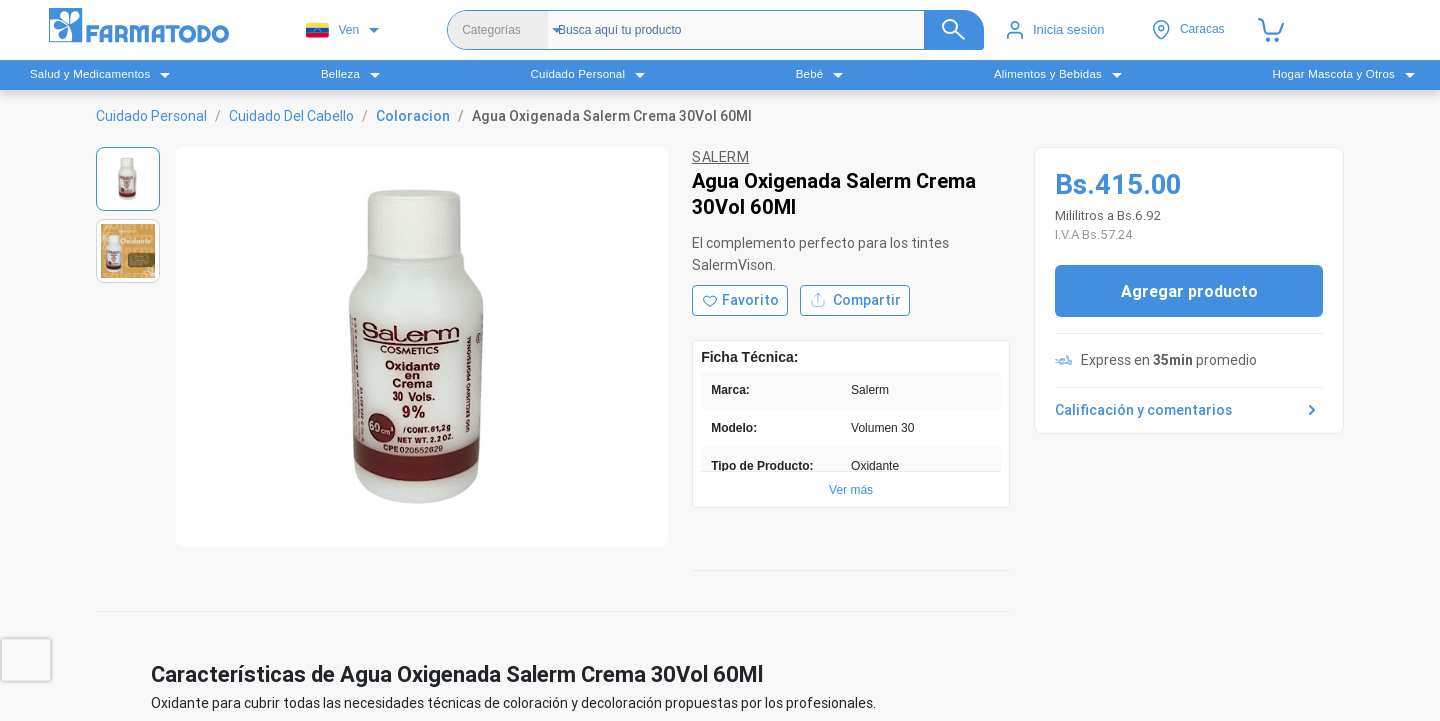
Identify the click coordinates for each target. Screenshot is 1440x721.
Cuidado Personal (151, 116)
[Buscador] (763, 30)
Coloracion (413, 116)
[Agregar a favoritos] (740, 300)
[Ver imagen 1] (128, 179)
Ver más (851, 490)
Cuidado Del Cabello (291, 116)
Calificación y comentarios (1189, 410)
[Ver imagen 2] (128, 251)
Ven (332, 30)
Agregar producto (1189, 291)
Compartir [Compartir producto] (855, 300)
